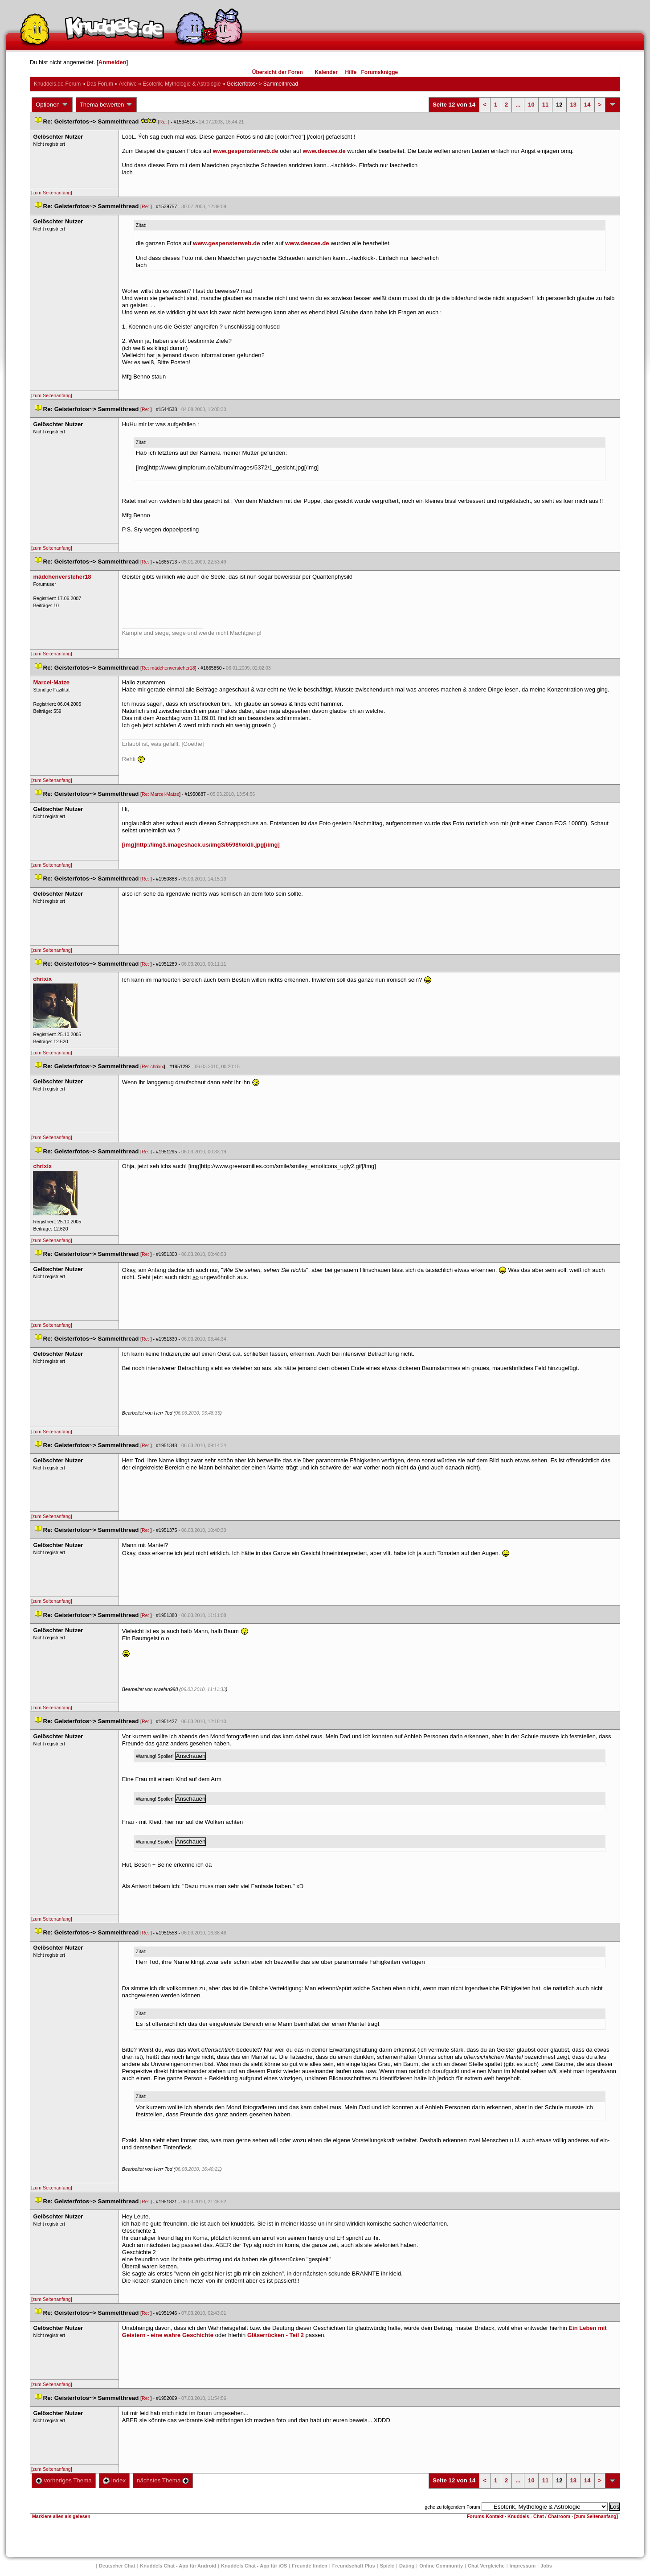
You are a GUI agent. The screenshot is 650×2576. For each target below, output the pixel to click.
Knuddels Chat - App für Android (178, 2565)
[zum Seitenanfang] (51, 192)
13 (573, 104)
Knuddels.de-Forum (57, 84)
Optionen (52, 104)
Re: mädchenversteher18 (168, 668)
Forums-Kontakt (485, 2516)
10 (531, 104)
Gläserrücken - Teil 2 (275, 2335)
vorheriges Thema (64, 2480)
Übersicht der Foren (277, 72)
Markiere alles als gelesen (61, 2516)
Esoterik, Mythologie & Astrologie (182, 84)
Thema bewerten (106, 104)
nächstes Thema (163, 2480)
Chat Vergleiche (486, 2565)
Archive (128, 84)
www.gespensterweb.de (245, 151)
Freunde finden (309, 2565)
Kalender (326, 72)
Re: (163, 121)
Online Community (441, 2565)
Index (114, 2480)
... (517, 104)
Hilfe (351, 72)
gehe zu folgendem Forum (452, 2507)
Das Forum (100, 84)
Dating (406, 2565)
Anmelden (112, 62)
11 (545, 104)
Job (546, 2565)
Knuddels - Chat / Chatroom (538, 2516)
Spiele (387, 2565)
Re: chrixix (153, 1066)
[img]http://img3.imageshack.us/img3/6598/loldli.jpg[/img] (201, 844)
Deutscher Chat (117, 2565)
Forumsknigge (379, 72)
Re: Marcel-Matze (160, 794)
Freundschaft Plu (353, 2565)
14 (587, 104)
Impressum (523, 2565)
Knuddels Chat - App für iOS (254, 2565)
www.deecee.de (324, 151)
